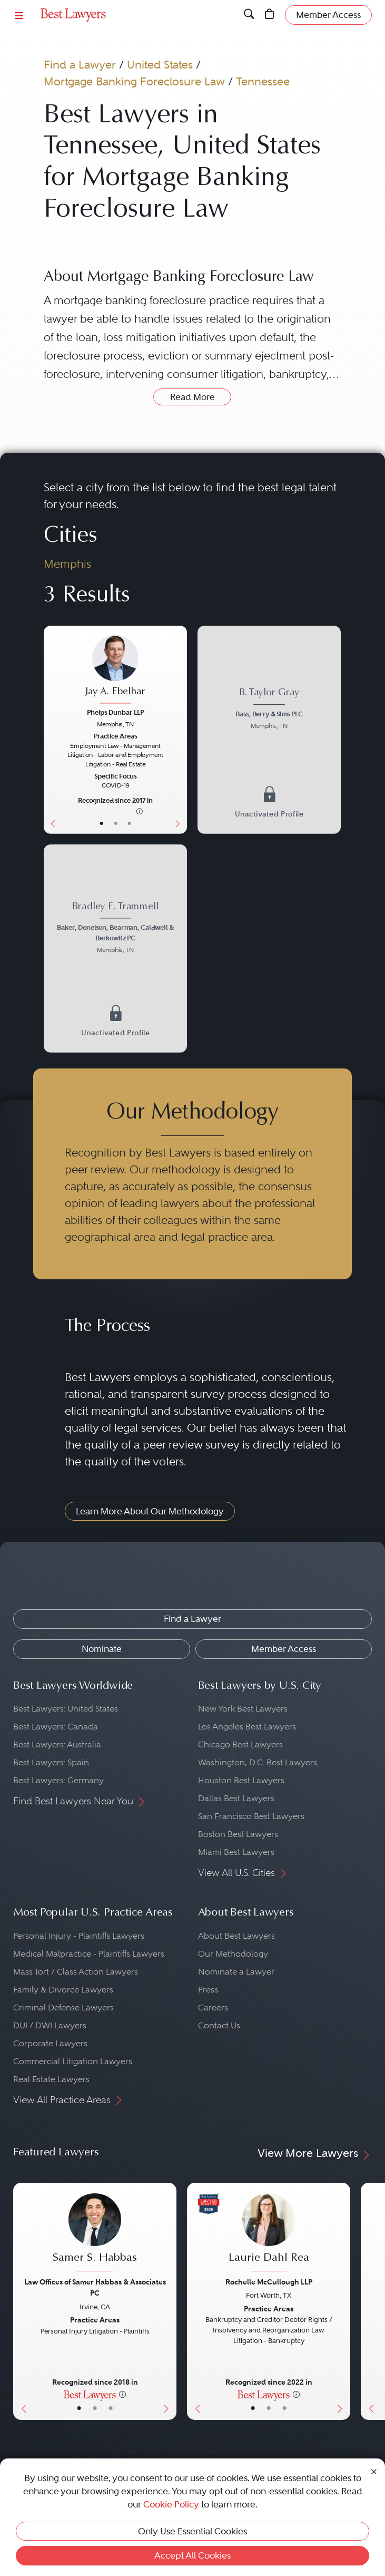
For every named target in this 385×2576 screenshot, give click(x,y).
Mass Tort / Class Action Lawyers (75, 1972)
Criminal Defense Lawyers (63, 2008)
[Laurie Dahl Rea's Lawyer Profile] (269, 2233)
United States (160, 64)
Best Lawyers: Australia (57, 1744)
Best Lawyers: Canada (55, 1727)
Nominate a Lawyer (236, 1972)
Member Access (283, 1649)
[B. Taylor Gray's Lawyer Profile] (269, 710)
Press (208, 1990)
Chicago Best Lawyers (240, 1744)
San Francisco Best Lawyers (251, 1816)
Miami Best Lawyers (236, 1852)
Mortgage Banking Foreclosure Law (134, 81)
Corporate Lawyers (50, 2043)
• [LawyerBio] (115, 823)
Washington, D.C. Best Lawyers (257, 1762)
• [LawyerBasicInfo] (102, 823)
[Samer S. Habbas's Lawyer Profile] (95, 2233)
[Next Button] (180, 730)
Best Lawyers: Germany (58, 1780)
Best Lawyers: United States (65, 1709)
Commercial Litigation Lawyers (72, 2061)
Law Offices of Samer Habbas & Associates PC (95, 2287)
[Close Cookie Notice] (374, 2471)
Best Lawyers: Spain (51, 1762)
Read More (192, 397)
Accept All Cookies (192, 2555)
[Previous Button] (51, 730)
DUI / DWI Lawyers (49, 2025)
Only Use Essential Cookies (192, 2531)
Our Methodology (233, 1954)
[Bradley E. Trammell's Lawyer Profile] (115, 928)
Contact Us (219, 2025)
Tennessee (263, 81)
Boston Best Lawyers (238, 1834)
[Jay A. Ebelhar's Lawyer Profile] (115, 670)
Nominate (102, 1649)
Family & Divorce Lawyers (63, 1990)
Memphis (67, 563)
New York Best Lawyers (243, 1709)
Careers (213, 2008)
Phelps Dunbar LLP (115, 712)
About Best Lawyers (236, 1936)
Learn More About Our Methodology (150, 1511)
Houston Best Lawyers (241, 1780)
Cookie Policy (171, 2504)
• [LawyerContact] (129, 823)
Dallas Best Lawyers (236, 1798)
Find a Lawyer (80, 64)
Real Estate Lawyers (51, 2079)
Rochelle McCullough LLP (268, 2282)
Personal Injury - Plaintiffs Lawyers (78, 1936)
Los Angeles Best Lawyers (247, 1727)
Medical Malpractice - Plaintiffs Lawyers (88, 1954)
